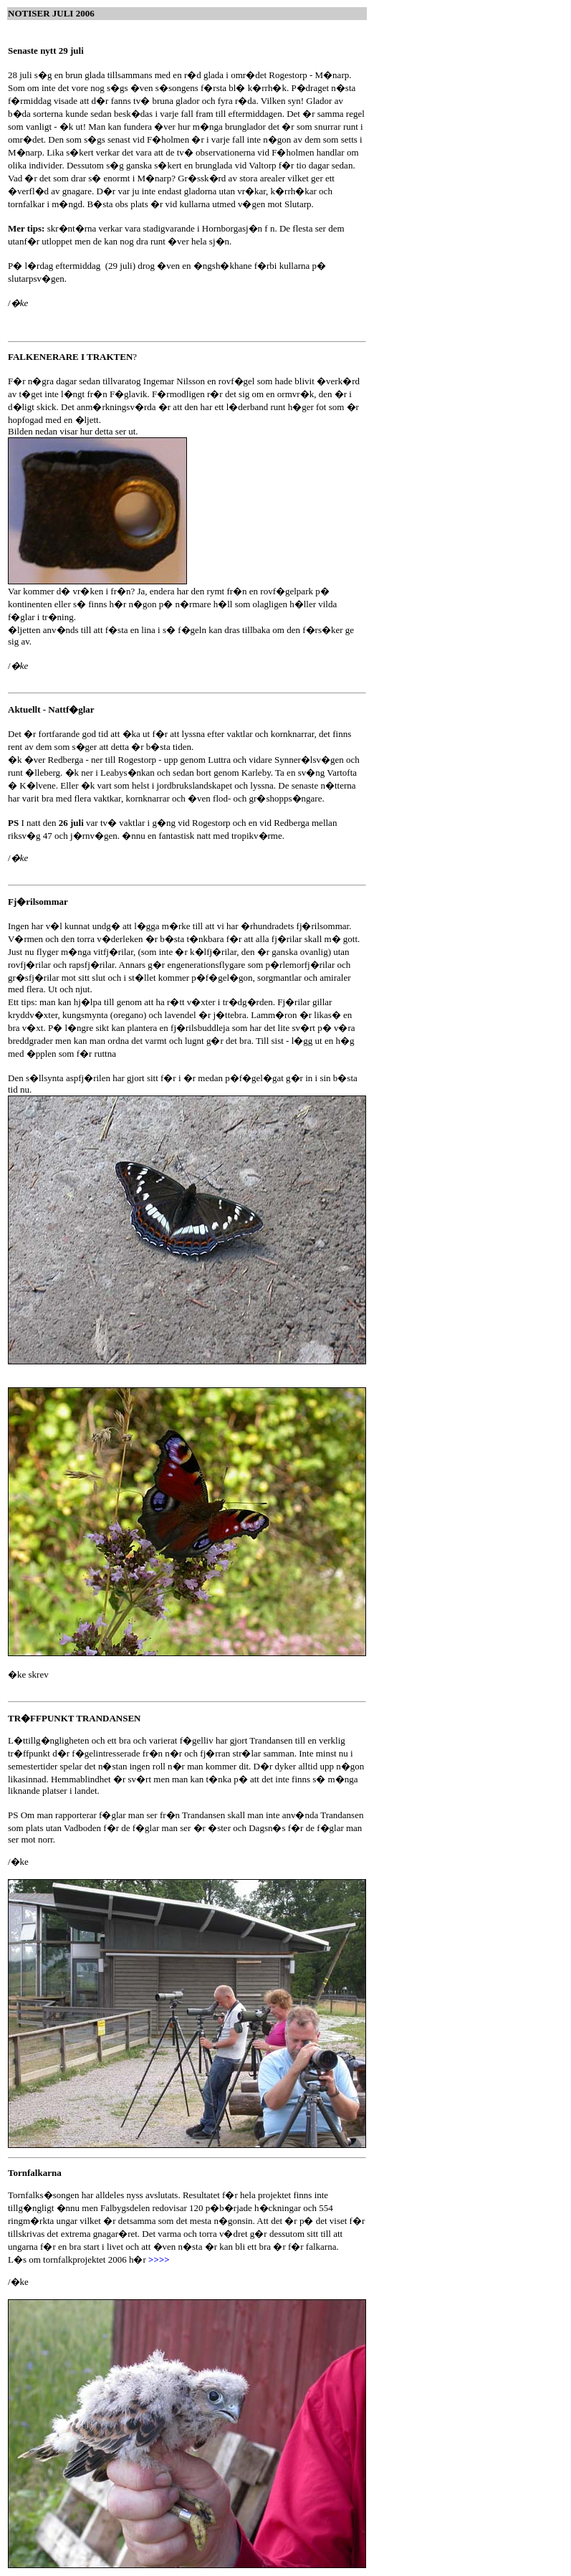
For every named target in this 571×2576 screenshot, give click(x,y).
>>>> (159, 2259)
